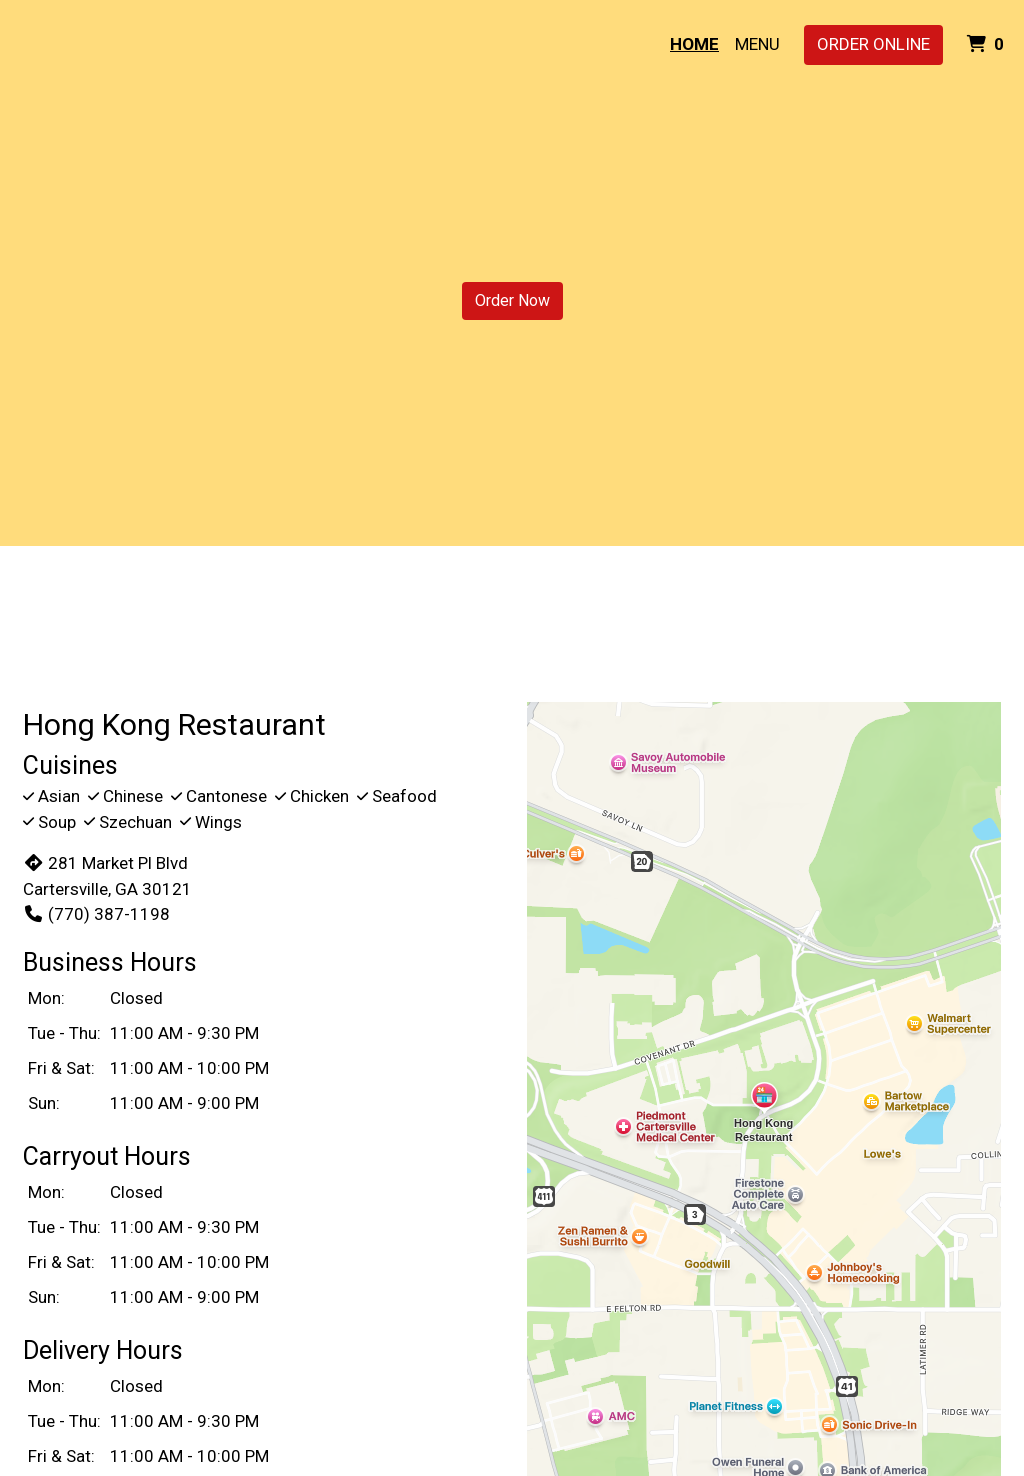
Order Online (873, 44)
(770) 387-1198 (96, 914)
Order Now (512, 300)
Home (694, 44)
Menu (757, 44)
